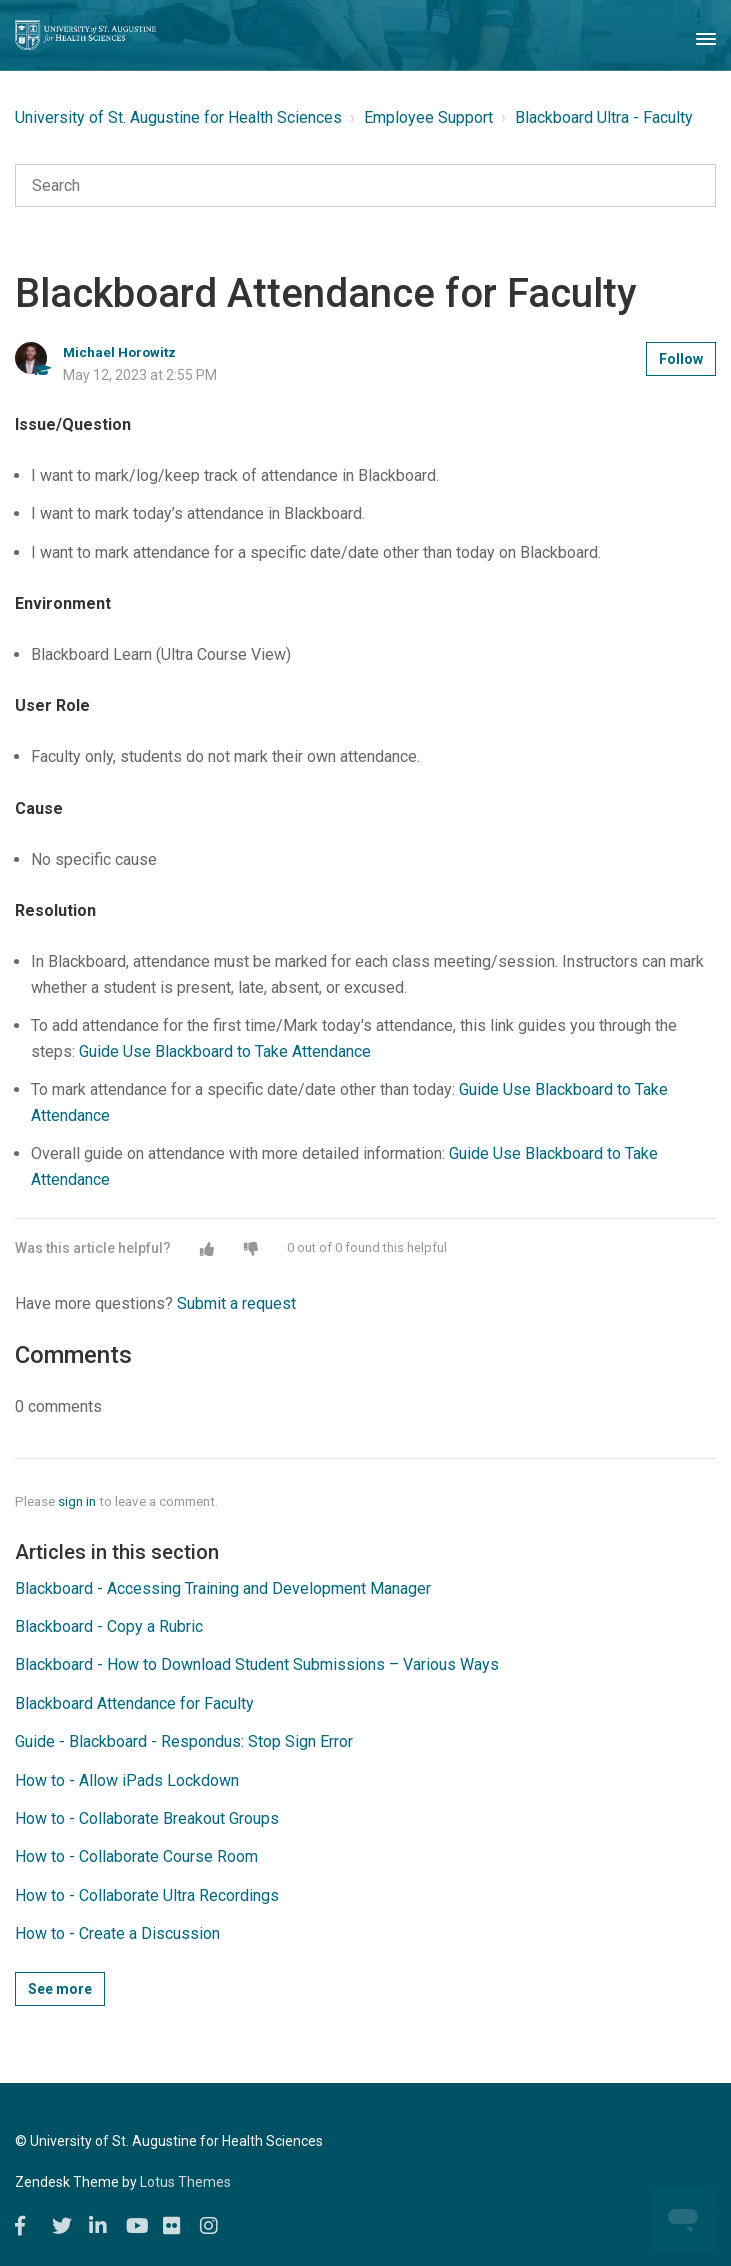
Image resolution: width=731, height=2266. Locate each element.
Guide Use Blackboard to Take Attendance (225, 1051)
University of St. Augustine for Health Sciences (178, 117)
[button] (207, 1249)
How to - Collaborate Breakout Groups (147, 1818)
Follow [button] (681, 359)
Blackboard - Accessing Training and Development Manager (223, 1588)
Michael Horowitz (119, 352)
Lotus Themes (185, 2182)
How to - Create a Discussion (117, 1933)
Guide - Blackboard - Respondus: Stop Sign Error (184, 1741)
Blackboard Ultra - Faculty (604, 117)
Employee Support (428, 117)
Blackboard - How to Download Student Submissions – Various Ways (257, 1664)
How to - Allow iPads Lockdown (127, 1780)
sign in (77, 1501)
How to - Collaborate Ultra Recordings (147, 1895)
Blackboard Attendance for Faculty (134, 1703)
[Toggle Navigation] (706, 35)
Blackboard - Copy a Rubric (109, 1626)
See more (60, 1989)
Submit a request (236, 1303)
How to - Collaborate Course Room (136, 1856)
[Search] (365, 186)
